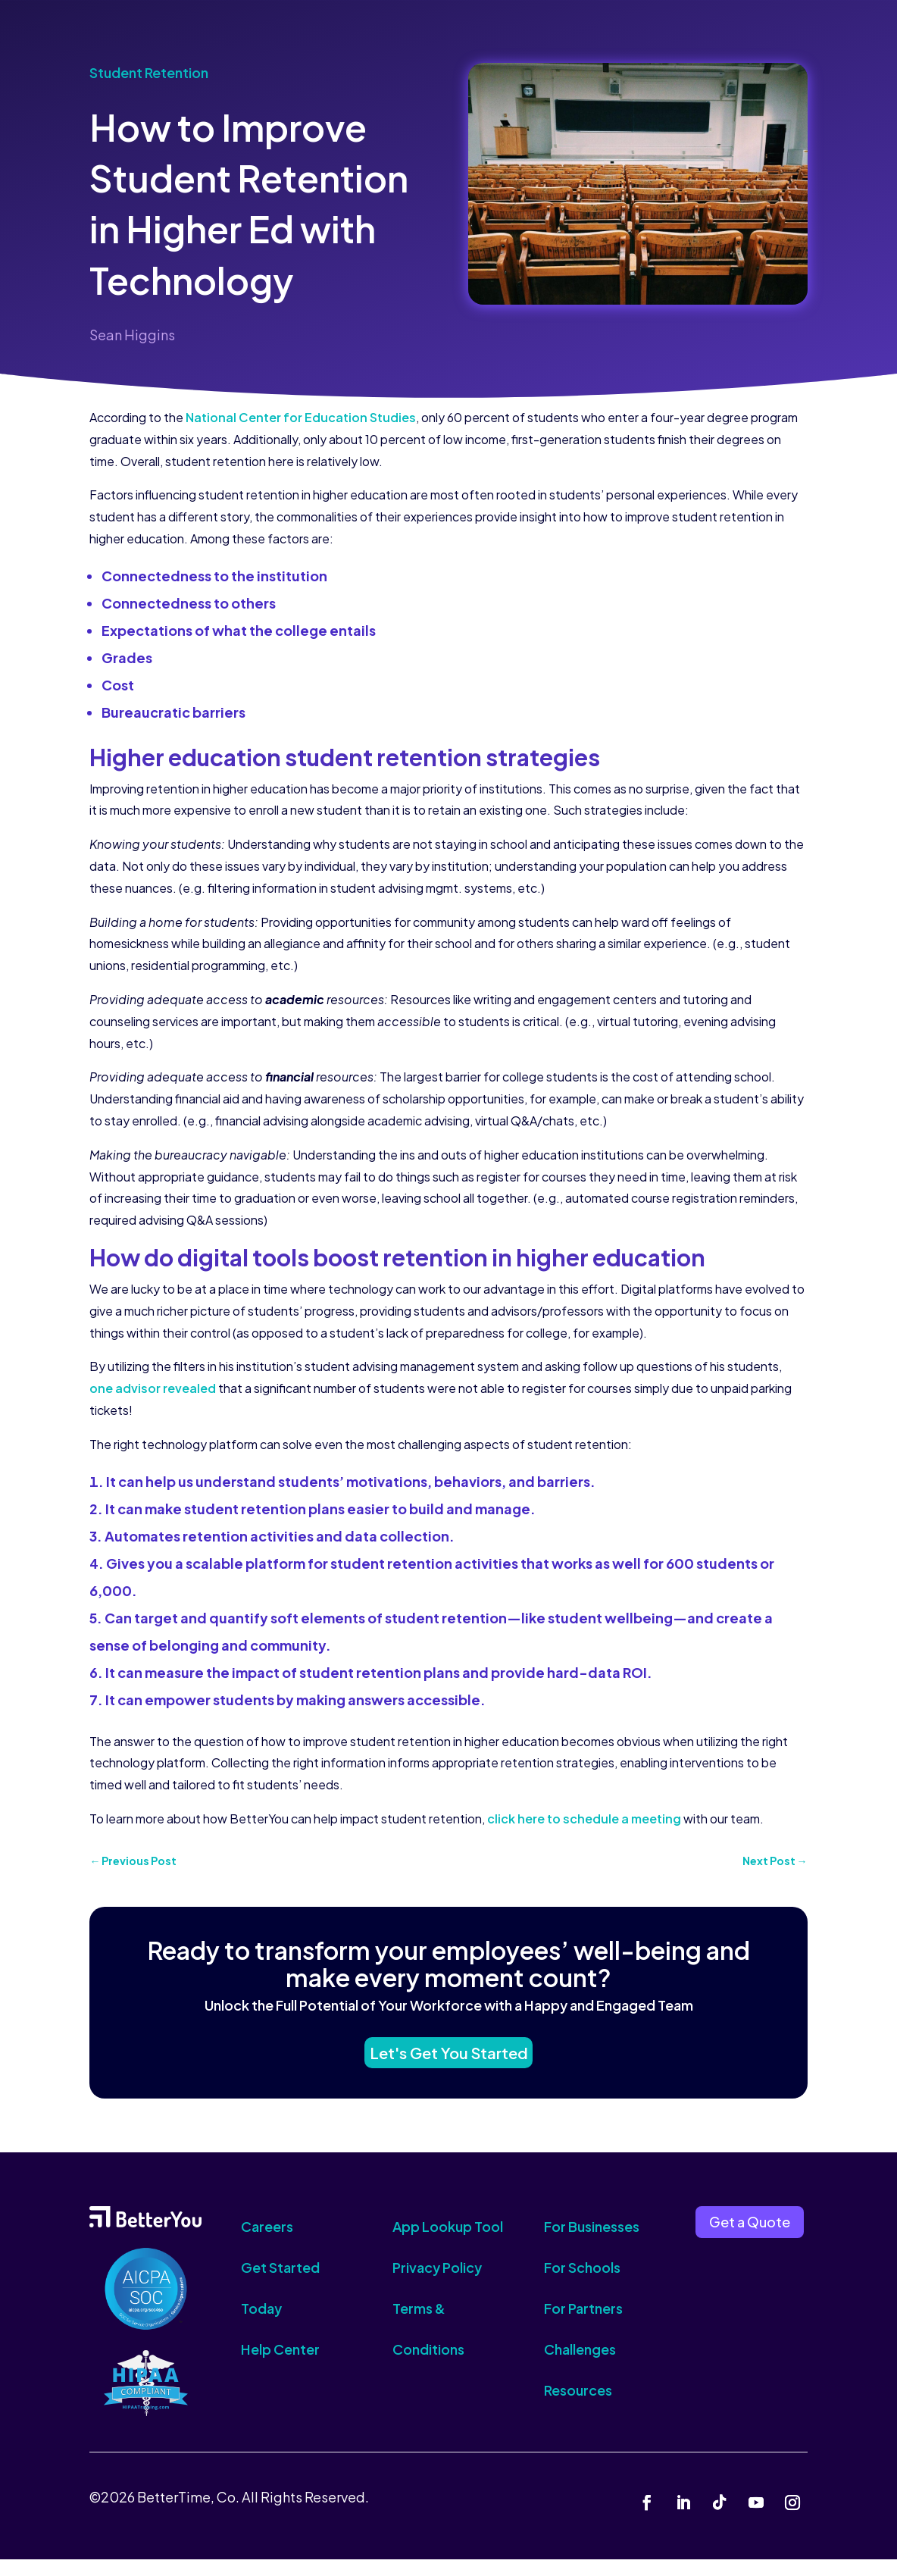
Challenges (580, 2365)
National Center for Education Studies (301, 417)
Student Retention (148, 72)
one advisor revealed (152, 1388)
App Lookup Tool (447, 2243)
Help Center (280, 2365)
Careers (267, 2243)
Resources (578, 2406)
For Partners (583, 2324)
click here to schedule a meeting (584, 1818)
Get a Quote (749, 2237)
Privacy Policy (437, 2284)
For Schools (582, 2284)
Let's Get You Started (448, 2063)
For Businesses (591, 2243)
